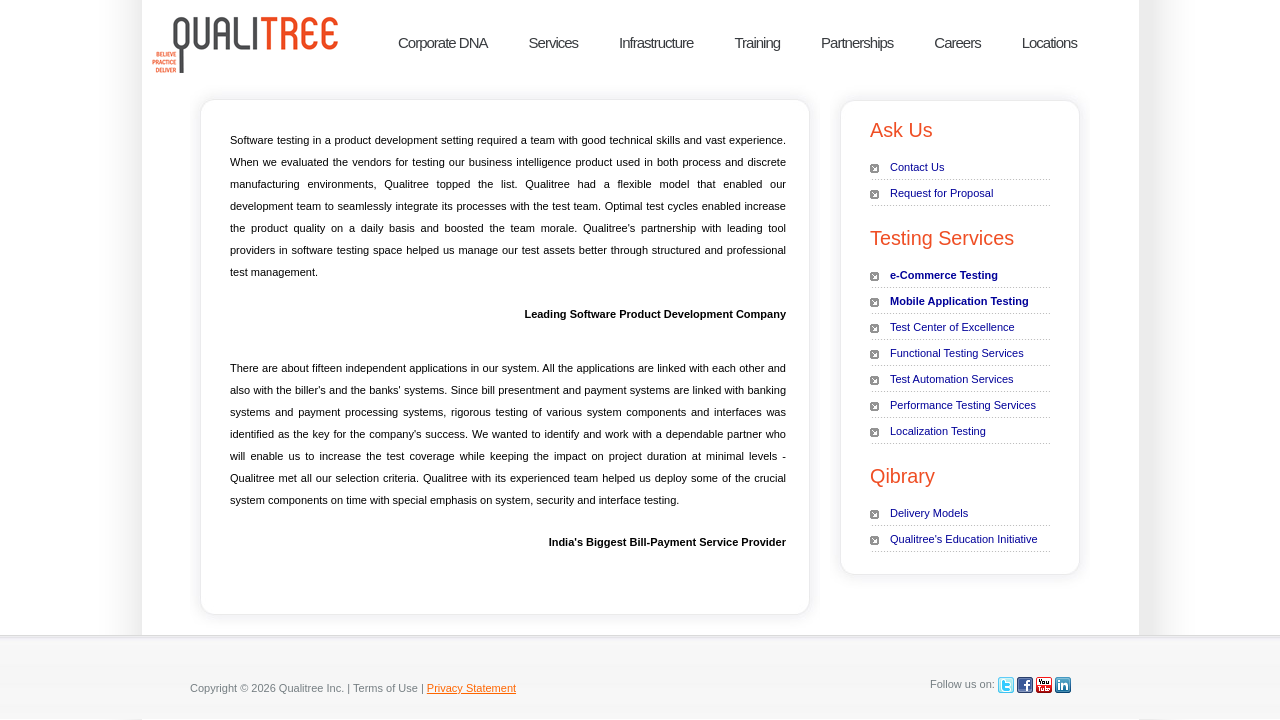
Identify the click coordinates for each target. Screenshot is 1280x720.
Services (554, 42)
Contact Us (917, 167)
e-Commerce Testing (944, 275)
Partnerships (857, 42)
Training (757, 42)
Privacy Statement (471, 688)
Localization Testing (938, 431)
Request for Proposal (941, 193)
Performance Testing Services (963, 405)
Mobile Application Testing (959, 301)
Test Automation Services (952, 379)
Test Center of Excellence (952, 327)
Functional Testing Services (957, 353)
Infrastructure (656, 42)
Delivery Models (929, 513)
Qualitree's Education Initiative (964, 539)
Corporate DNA (443, 42)
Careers (957, 42)
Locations (1049, 42)
